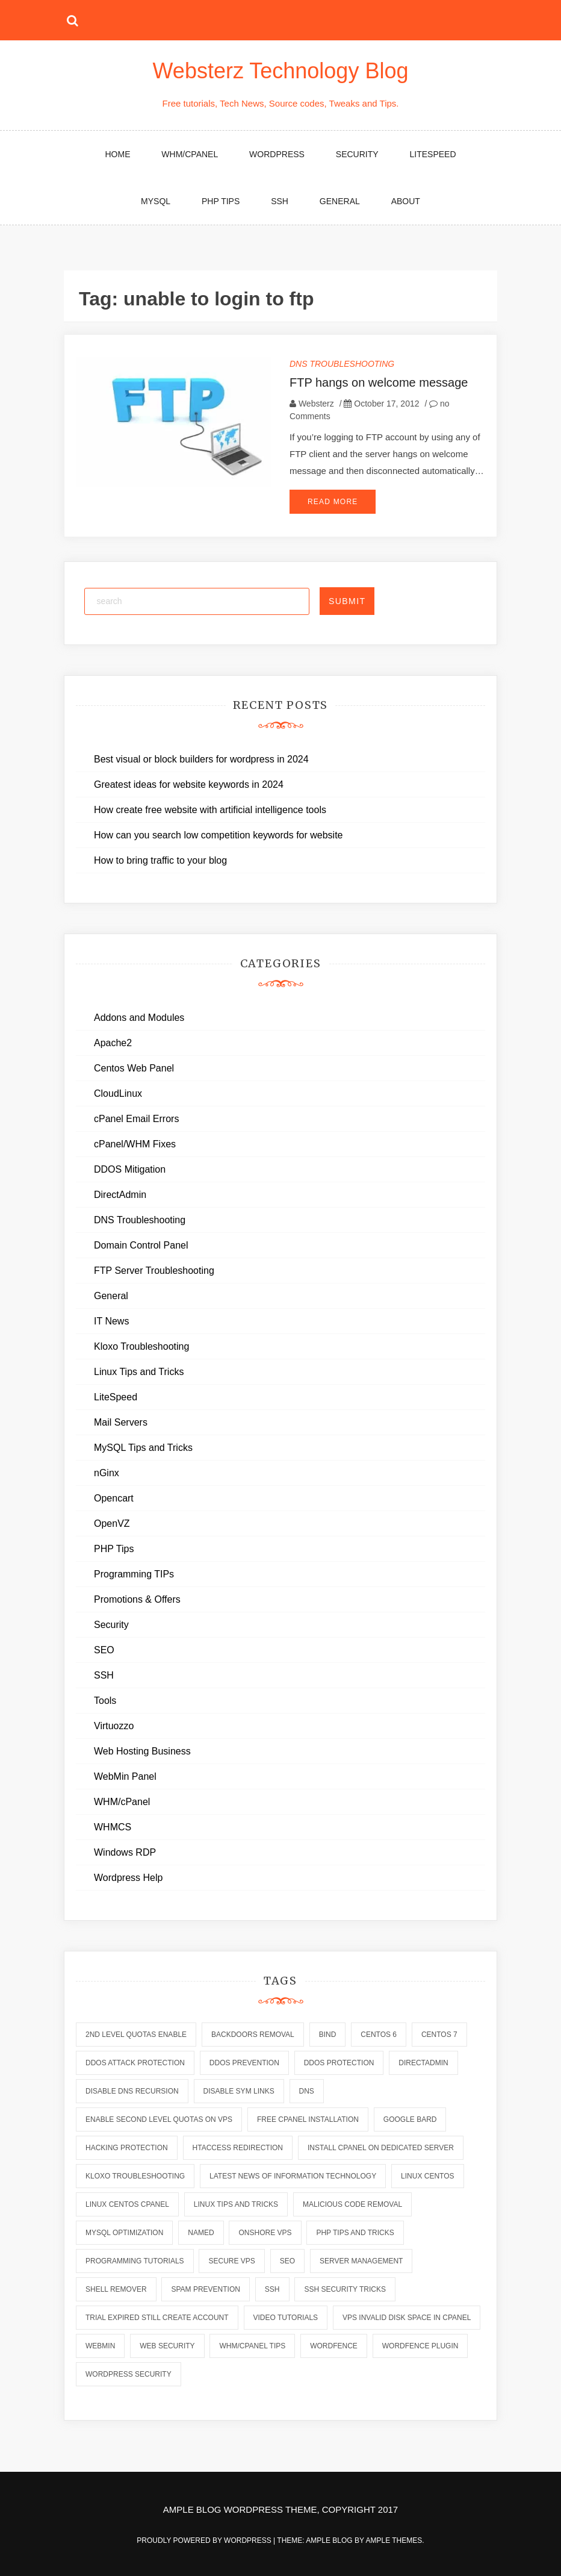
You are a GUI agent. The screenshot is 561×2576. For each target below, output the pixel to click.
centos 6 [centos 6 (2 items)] (379, 2034)
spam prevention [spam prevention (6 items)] (205, 2289)
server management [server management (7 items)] (361, 2261)
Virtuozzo (114, 1726)
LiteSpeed (432, 154)
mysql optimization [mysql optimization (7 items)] (124, 2232)
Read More (333, 501)
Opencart (114, 1498)
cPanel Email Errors (136, 1119)
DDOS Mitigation (130, 1169)
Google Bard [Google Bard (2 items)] (410, 2119)
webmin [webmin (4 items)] (100, 2346)
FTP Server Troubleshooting (154, 1270)
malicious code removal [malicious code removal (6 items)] (352, 2204)
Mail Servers (120, 1422)
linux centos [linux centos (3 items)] (427, 2176)
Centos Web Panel (134, 1068)
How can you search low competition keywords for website (218, 835)
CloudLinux (118, 1093)
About (405, 201)
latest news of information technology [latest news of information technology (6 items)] (292, 2176)
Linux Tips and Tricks (139, 1372)
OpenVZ (112, 1523)
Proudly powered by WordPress (205, 2540)
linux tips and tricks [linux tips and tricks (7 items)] (236, 2204)
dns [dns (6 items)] (306, 2091)
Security (357, 154)
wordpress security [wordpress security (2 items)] (128, 2374)
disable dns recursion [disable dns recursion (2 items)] (132, 2091)
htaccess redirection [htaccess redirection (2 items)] (238, 2148)
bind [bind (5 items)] (327, 2034)
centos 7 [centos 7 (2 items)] (439, 2034)
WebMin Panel (125, 1776)
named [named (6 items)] (201, 2232)
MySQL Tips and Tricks (143, 1447)
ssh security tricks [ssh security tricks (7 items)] (345, 2289)
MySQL (155, 201)
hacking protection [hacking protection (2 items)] (126, 2148)
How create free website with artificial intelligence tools (210, 810)
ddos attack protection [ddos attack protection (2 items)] (135, 2063)
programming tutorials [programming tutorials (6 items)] (134, 2261)
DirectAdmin (120, 1195)
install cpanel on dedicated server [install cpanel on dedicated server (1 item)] (381, 2148)
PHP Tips (221, 201)
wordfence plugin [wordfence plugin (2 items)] (420, 2346)
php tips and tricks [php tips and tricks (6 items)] (355, 2232)
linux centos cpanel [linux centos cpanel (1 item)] (127, 2204)
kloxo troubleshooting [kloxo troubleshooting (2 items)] (135, 2176)
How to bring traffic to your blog (160, 860)
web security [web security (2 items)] (167, 2346)
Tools (105, 1700)
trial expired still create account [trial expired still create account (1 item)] (157, 2317)
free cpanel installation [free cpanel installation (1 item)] (308, 2119)
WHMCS (112, 1827)
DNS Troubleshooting (342, 364)
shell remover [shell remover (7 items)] (116, 2289)
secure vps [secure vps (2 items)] (231, 2261)
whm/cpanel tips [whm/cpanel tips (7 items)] (252, 2346)
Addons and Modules (139, 1017)
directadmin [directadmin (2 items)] (423, 2063)
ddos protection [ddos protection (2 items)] (339, 2063)
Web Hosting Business (142, 1751)
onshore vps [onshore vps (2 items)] (264, 2232)
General (340, 201)
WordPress (277, 154)
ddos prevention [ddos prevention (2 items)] (244, 2063)
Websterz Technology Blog (281, 70)
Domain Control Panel (141, 1245)
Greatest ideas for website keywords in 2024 (189, 784)
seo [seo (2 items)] (287, 2261)
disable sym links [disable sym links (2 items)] (238, 2091)
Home (117, 154)
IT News (111, 1321)
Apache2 (113, 1043)
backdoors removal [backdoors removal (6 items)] (252, 2034)
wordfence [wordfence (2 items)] (334, 2346)
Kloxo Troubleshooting (141, 1346)
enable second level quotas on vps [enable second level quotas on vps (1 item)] (158, 2119)
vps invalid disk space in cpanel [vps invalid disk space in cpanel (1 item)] (406, 2317)
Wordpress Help (128, 1878)
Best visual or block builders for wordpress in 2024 (201, 759)
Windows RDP (125, 1852)
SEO (104, 1650)
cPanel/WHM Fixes (135, 1144)
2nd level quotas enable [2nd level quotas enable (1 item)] (136, 2034)
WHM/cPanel (189, 154)
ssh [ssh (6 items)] (272, 2289)
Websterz (316, 403)
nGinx (106, 1473)
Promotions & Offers (137, 1599)
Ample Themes (393, 2540)
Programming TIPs (134, 1574)
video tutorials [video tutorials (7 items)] (285, 2317)
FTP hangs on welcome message (379, 382)
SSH (279, 201)
